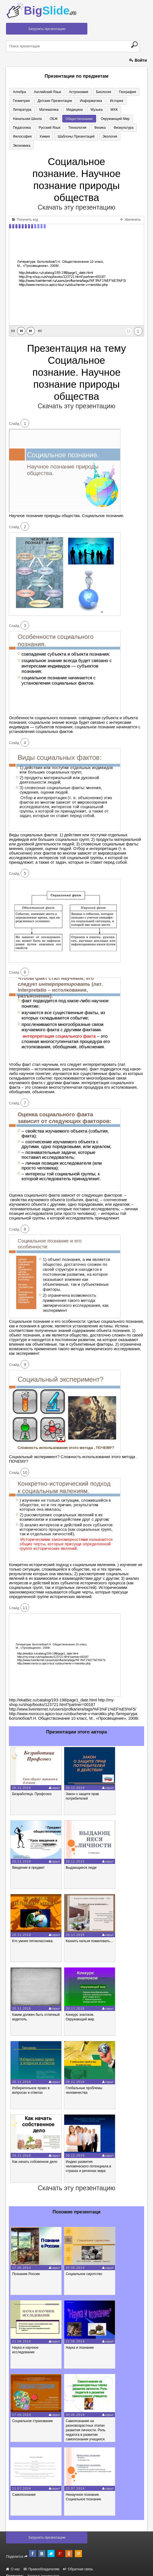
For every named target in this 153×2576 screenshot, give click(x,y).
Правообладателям (41, 2561)
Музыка (65, 110)
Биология (95, 92)
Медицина (45, 110)
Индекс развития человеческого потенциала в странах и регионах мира (88, 2158)
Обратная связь (78, 2561)
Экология (62, 138)
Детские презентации (51, 101)
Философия (87, 128)
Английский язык (44, 92)
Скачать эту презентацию (76, 199)
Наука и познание (80, 2340)
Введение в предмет (28, 1860)
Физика (41, 128)
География (117, 92)
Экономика (83, 138)
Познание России (26, 2266)
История (109, 101)
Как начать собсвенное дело (34, 2154)
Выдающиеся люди (81, 1860)
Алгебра (18, 92)
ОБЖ (128, 110)
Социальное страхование (32, 2413)
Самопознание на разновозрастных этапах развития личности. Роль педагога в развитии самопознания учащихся (85, 2422)
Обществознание (25, 119)
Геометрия (20, 101)
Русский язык (114, 119)
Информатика (86, 101)
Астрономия (73, 92)
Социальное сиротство (84, 2266)
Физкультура (63, 128)
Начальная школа (104, 110)
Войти (138, 60)
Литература (130, 101)
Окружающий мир (59, 119)
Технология (21, 128)
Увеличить (130, 212)
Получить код (25, 212)
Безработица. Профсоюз (31, 1786)
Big (50, 10)
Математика (21, 110)
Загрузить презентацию (46, 29)
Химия (108, 128)
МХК (80, 110)
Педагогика (88, 119)
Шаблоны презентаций (30, 138)
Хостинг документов (43, 2568)
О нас (13, 2561)
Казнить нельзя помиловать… (89, 1933)
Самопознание (23, 2487)
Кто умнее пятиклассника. (32, 1933)
